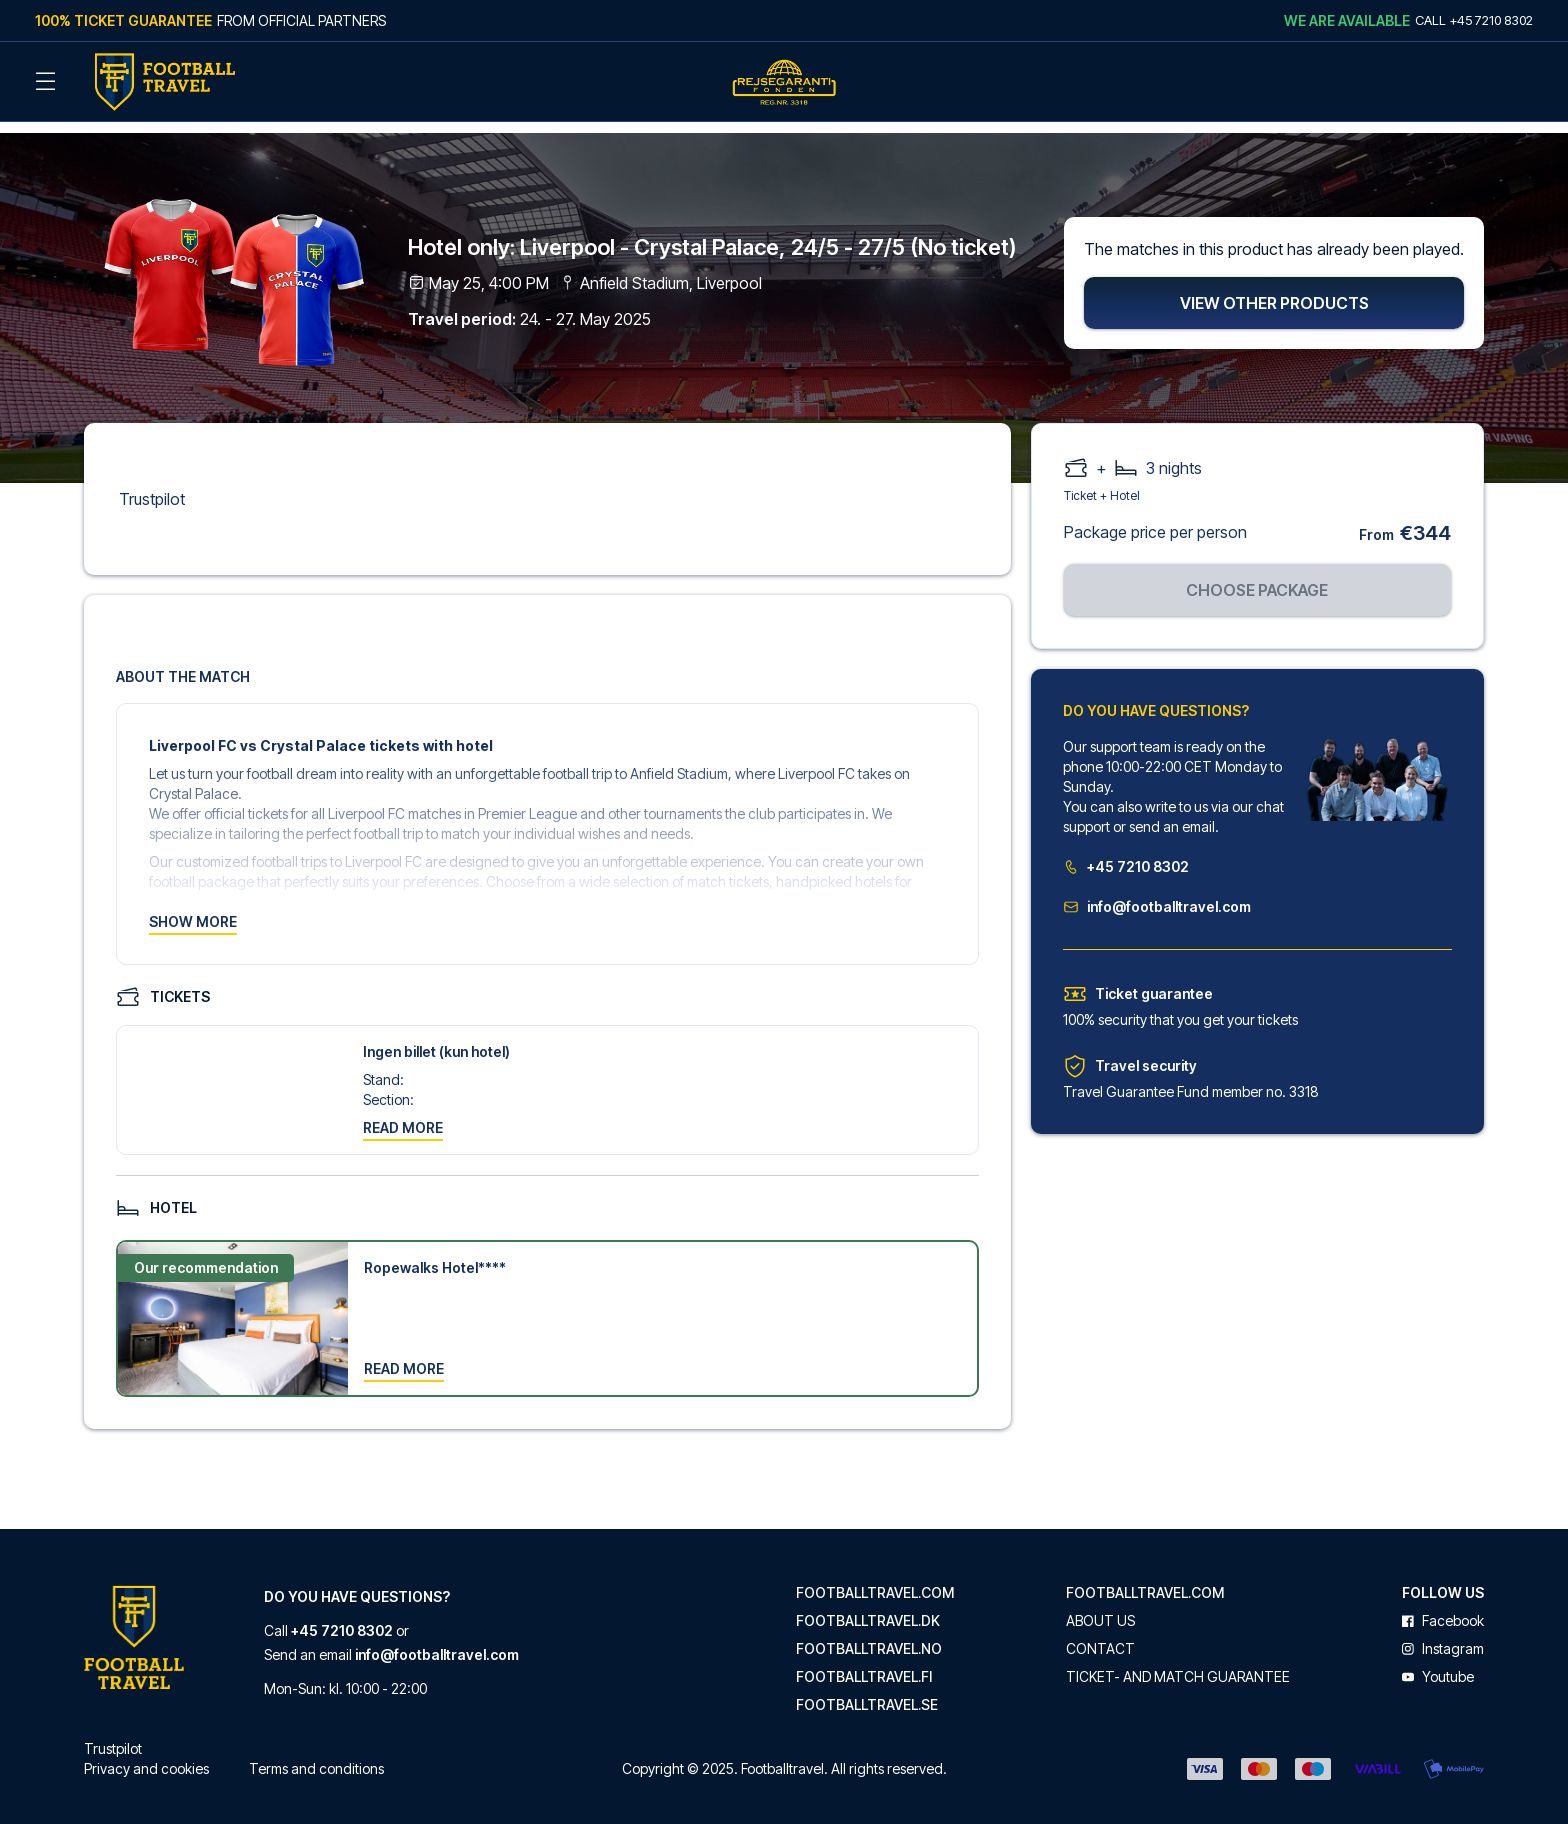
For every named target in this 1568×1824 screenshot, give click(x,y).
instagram (1443, 1636)
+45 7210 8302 (1126, 853)
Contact (1100, 1636)
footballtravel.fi (864, 1664)
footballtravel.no (869, 1636)
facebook (1443, 1608)
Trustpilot (152, 486)
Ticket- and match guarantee (1178, 1664)
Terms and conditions (316, 1755)
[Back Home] (165, 82)
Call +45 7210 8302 (1474, 20)
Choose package (1257, 577)
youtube (1438, 1664)
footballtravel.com (875, 1580)
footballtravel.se (867, 1692)
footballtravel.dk (868, 1608)
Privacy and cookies (146, 1755)
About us (1100, 1608)
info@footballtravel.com (1157, 893)
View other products (1274, 290)
